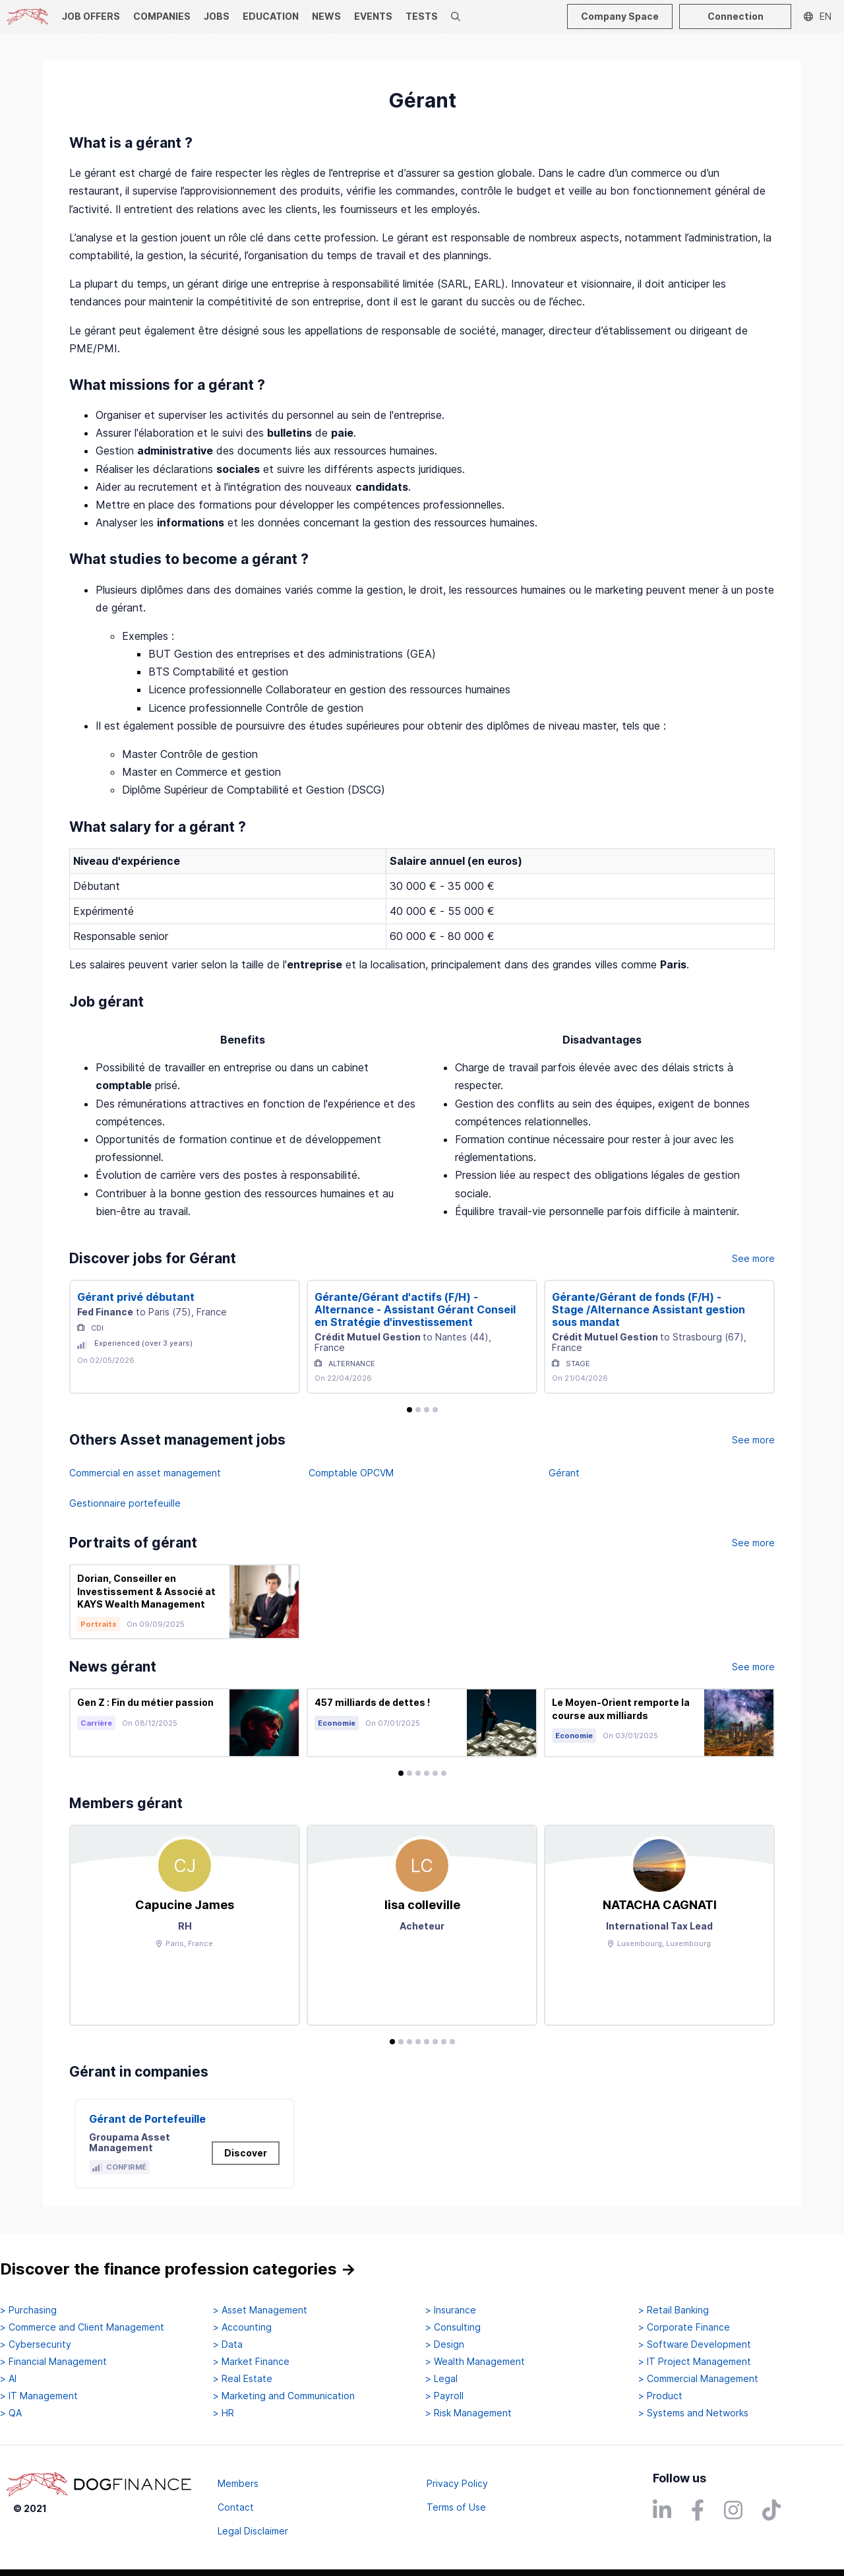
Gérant (564, 1472)
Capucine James (184, 1905)
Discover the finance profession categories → (178, 2268)
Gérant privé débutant (136, 1297)
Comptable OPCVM (351, 1472)
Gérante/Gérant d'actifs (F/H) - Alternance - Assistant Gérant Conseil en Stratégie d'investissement (415, 1309)
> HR (223, 2413)
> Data (228, 2344)
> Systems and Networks (693, 2413)
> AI (8, 2378)
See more (753, 1258)
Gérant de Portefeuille (147, 2118)
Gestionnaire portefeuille (125, 1503)
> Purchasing (28, 2310)
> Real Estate (242, 2378)
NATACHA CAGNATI (660, 1905)
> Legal (441, 2378)
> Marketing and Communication (284, 2396)
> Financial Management (53, 2361)
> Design (444, 2344)
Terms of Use (456, 2507)
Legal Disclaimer (253, 2530)
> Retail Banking (673, 2310)
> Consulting (453, 2327)
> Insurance (450, 2310)
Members (238, 2483)
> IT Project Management (694, 2361)
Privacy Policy (457, 2483)
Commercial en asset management (145, 1472)
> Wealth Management (475, 2361)
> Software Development (694, 2344)
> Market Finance (251, 2361)
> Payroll (444, 2396)
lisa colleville (422, 1905)
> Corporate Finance (684, 2327)
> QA (11, 2413)
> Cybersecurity (35, 2344)
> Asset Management (260, 2310)
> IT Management (39, 2396)
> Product (660, 2396)
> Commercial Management (698, 2378)
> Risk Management (468, 2413)
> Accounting (242, 2327)
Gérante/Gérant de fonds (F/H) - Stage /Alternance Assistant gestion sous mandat (648, 1309)
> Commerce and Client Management (82, 2327)
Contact (236, 2507)
